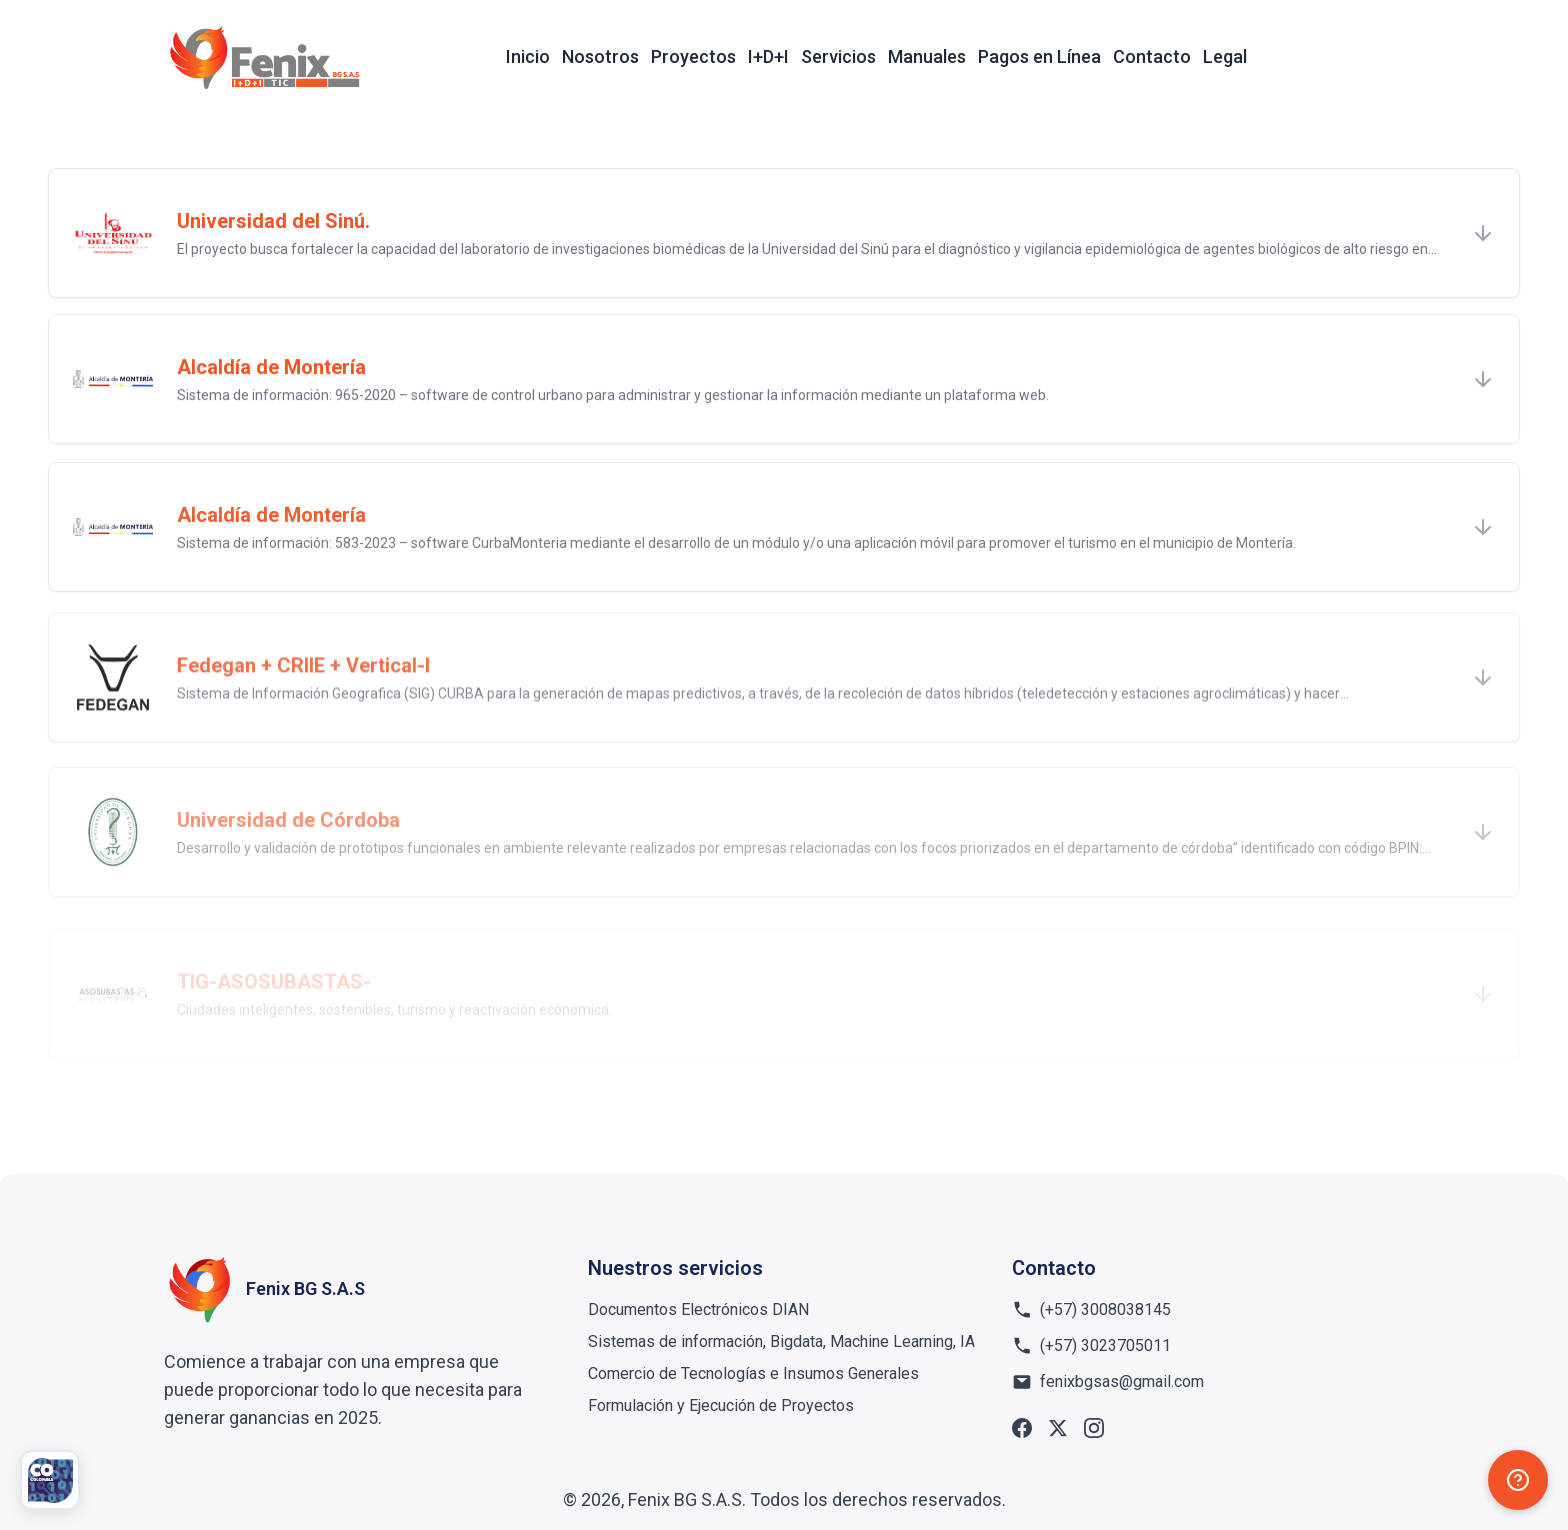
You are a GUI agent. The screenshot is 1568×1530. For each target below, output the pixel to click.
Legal (1225, 56)
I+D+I (768, 56)
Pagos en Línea (1039, 56)
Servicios (838, 56)
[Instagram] (1094, 1428)
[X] (1058, 1428)
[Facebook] (1022, 1428)
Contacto (1152, 56)
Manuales (927, 56)
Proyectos (693, 56)
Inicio (528, 56)
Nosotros (600, 56)
